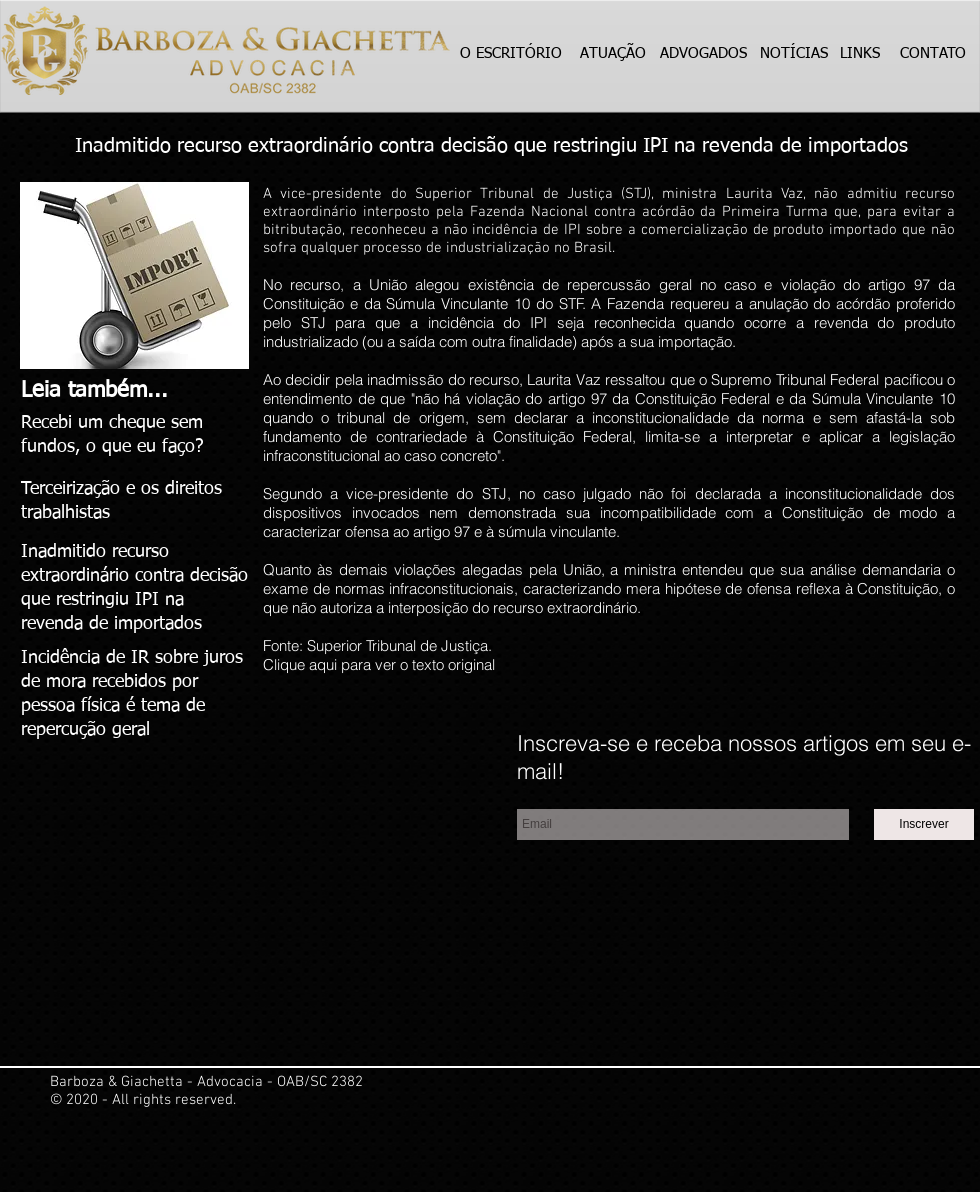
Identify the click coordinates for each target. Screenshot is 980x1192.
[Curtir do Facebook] (386, 780)
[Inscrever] (924, 824)
